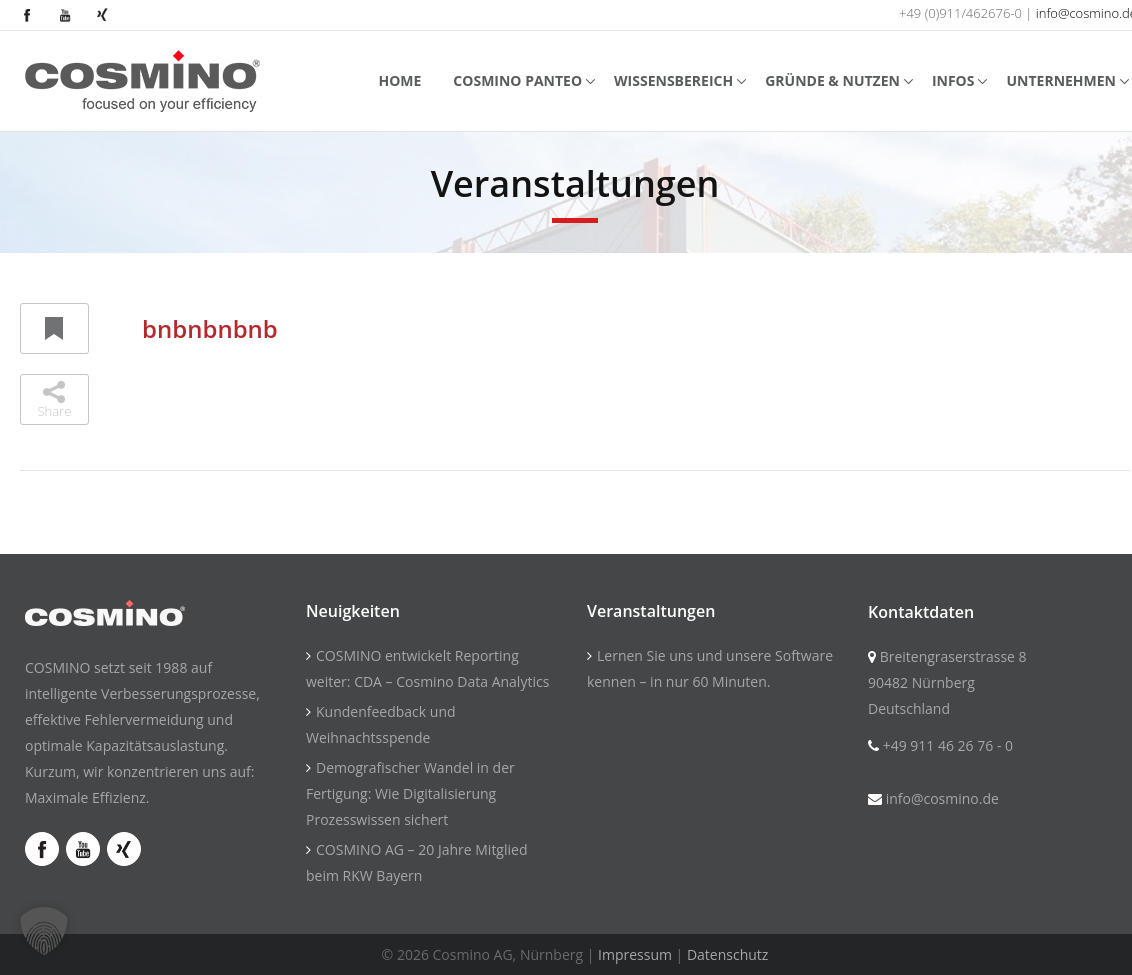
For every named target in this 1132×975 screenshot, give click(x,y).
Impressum (635, 954)
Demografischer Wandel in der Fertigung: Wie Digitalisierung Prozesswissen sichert (410, 793)
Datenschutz (727, 954)
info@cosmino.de (942, 798)
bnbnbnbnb (210, 328)
